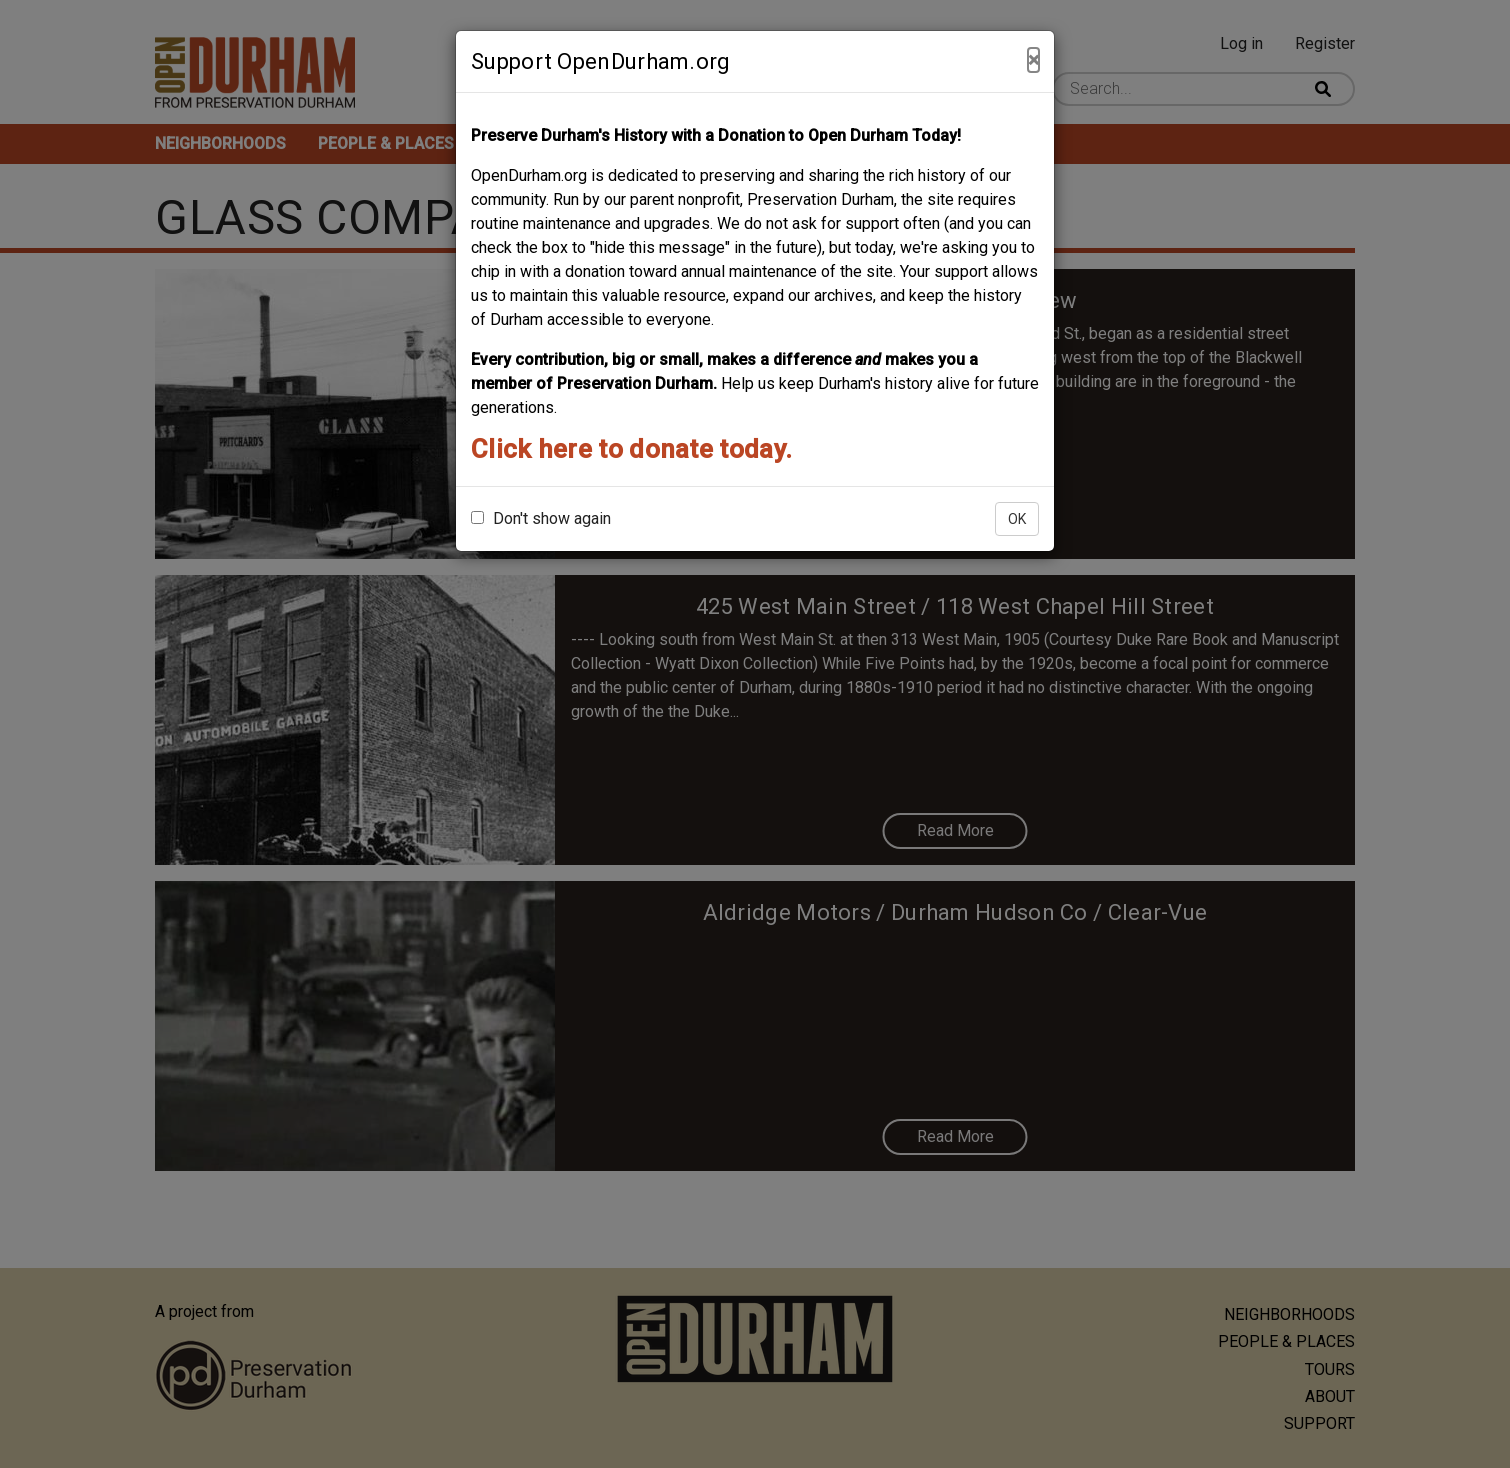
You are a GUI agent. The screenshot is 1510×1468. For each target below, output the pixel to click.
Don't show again (541, 518)
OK (1017, 519)
